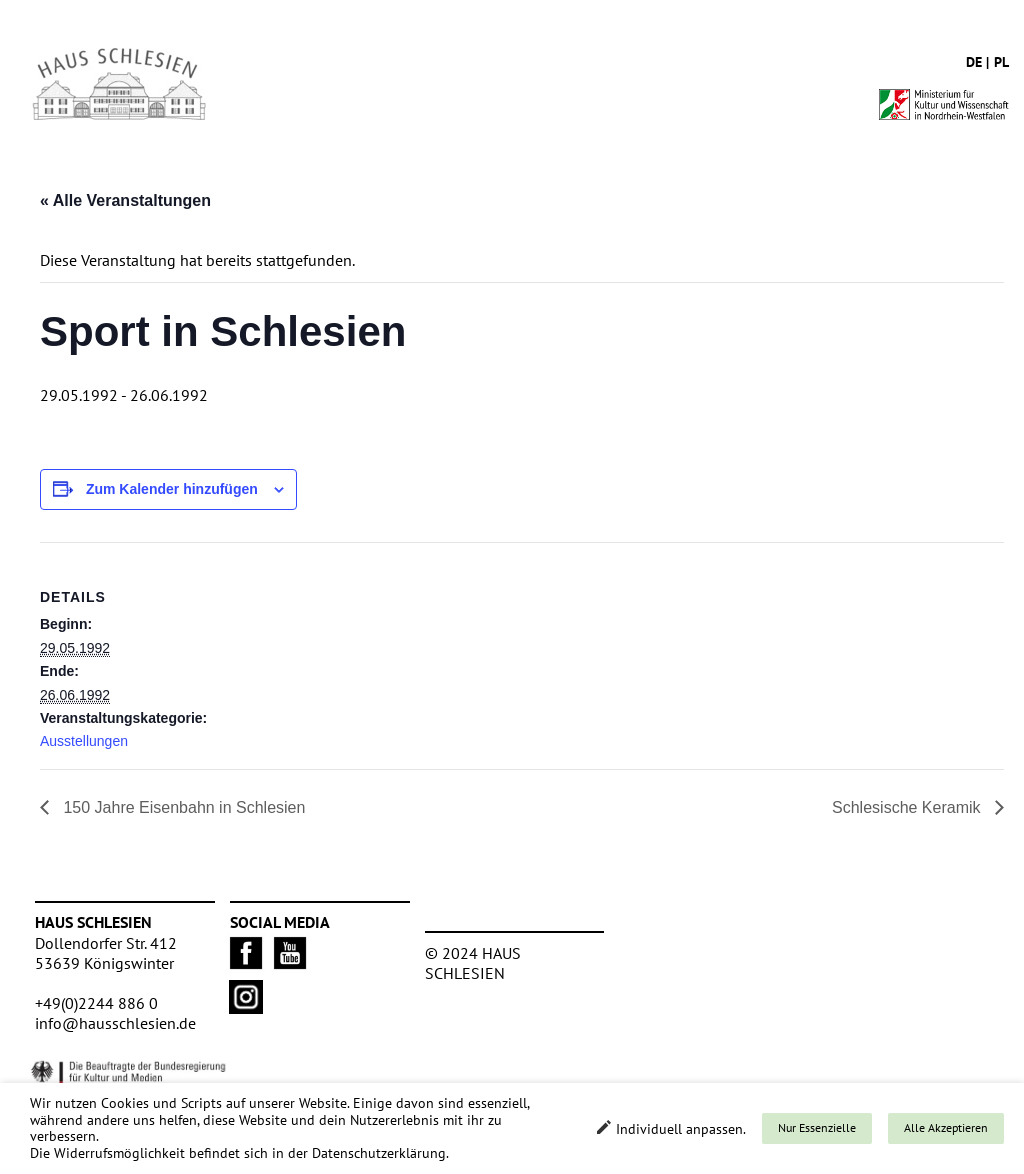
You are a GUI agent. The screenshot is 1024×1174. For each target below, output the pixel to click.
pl (1001, 62)
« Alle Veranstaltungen (125, 200)
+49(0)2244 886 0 (96, 1003)
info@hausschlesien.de (115, 1023)
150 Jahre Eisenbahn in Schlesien (182, 807)
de (974, 62)
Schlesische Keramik (908, 807)
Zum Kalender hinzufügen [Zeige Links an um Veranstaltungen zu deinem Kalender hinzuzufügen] (172, 489)
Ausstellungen (84, 741)
